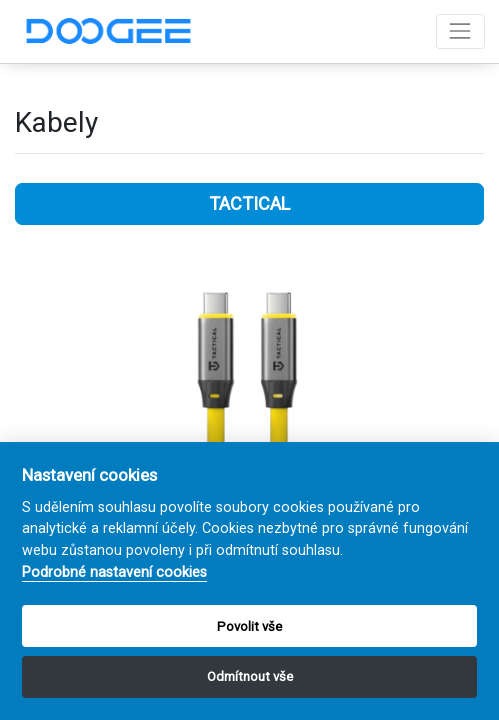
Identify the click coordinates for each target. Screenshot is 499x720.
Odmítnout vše (250, 676)
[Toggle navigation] (460, 31)
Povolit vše (249, 626)
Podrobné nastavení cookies (114, 572)
